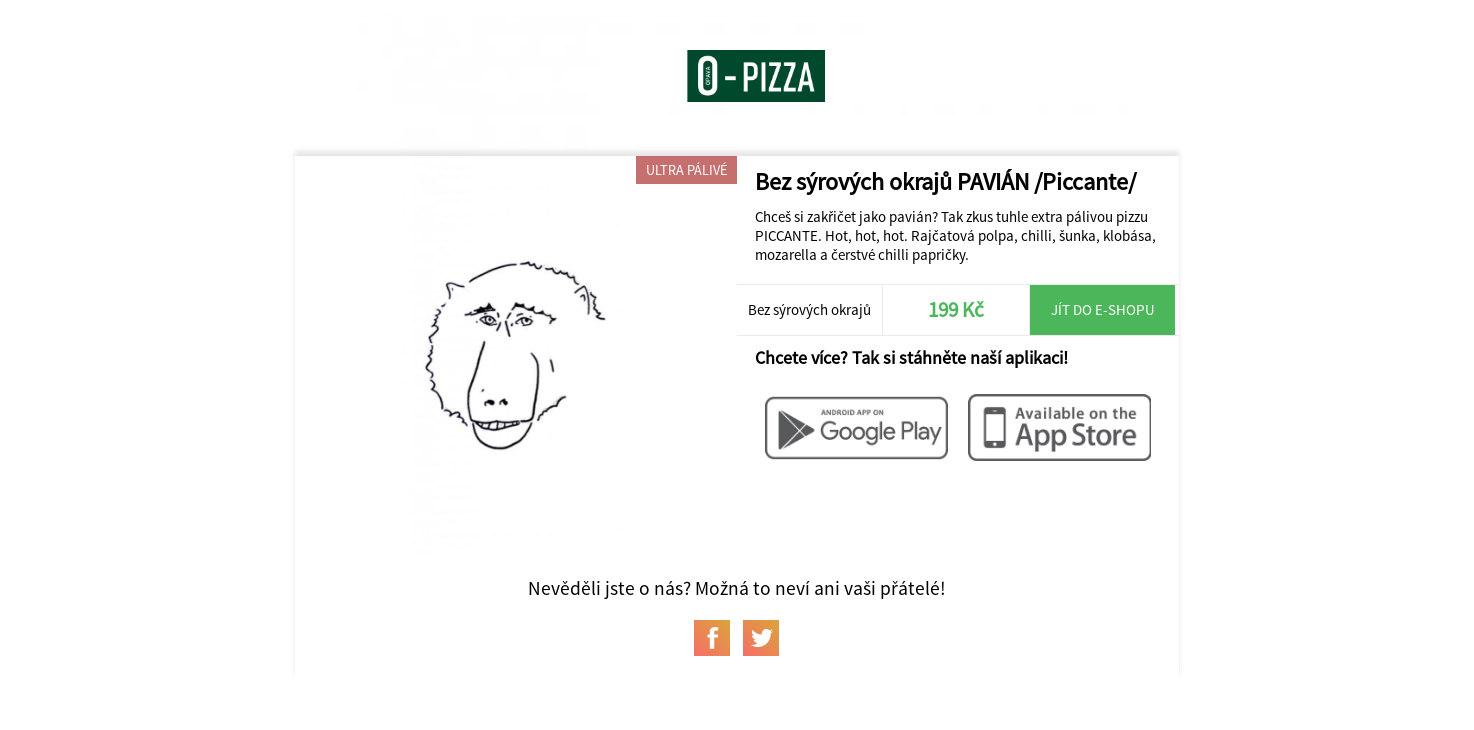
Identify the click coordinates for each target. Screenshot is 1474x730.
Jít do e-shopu (1103, 309)
